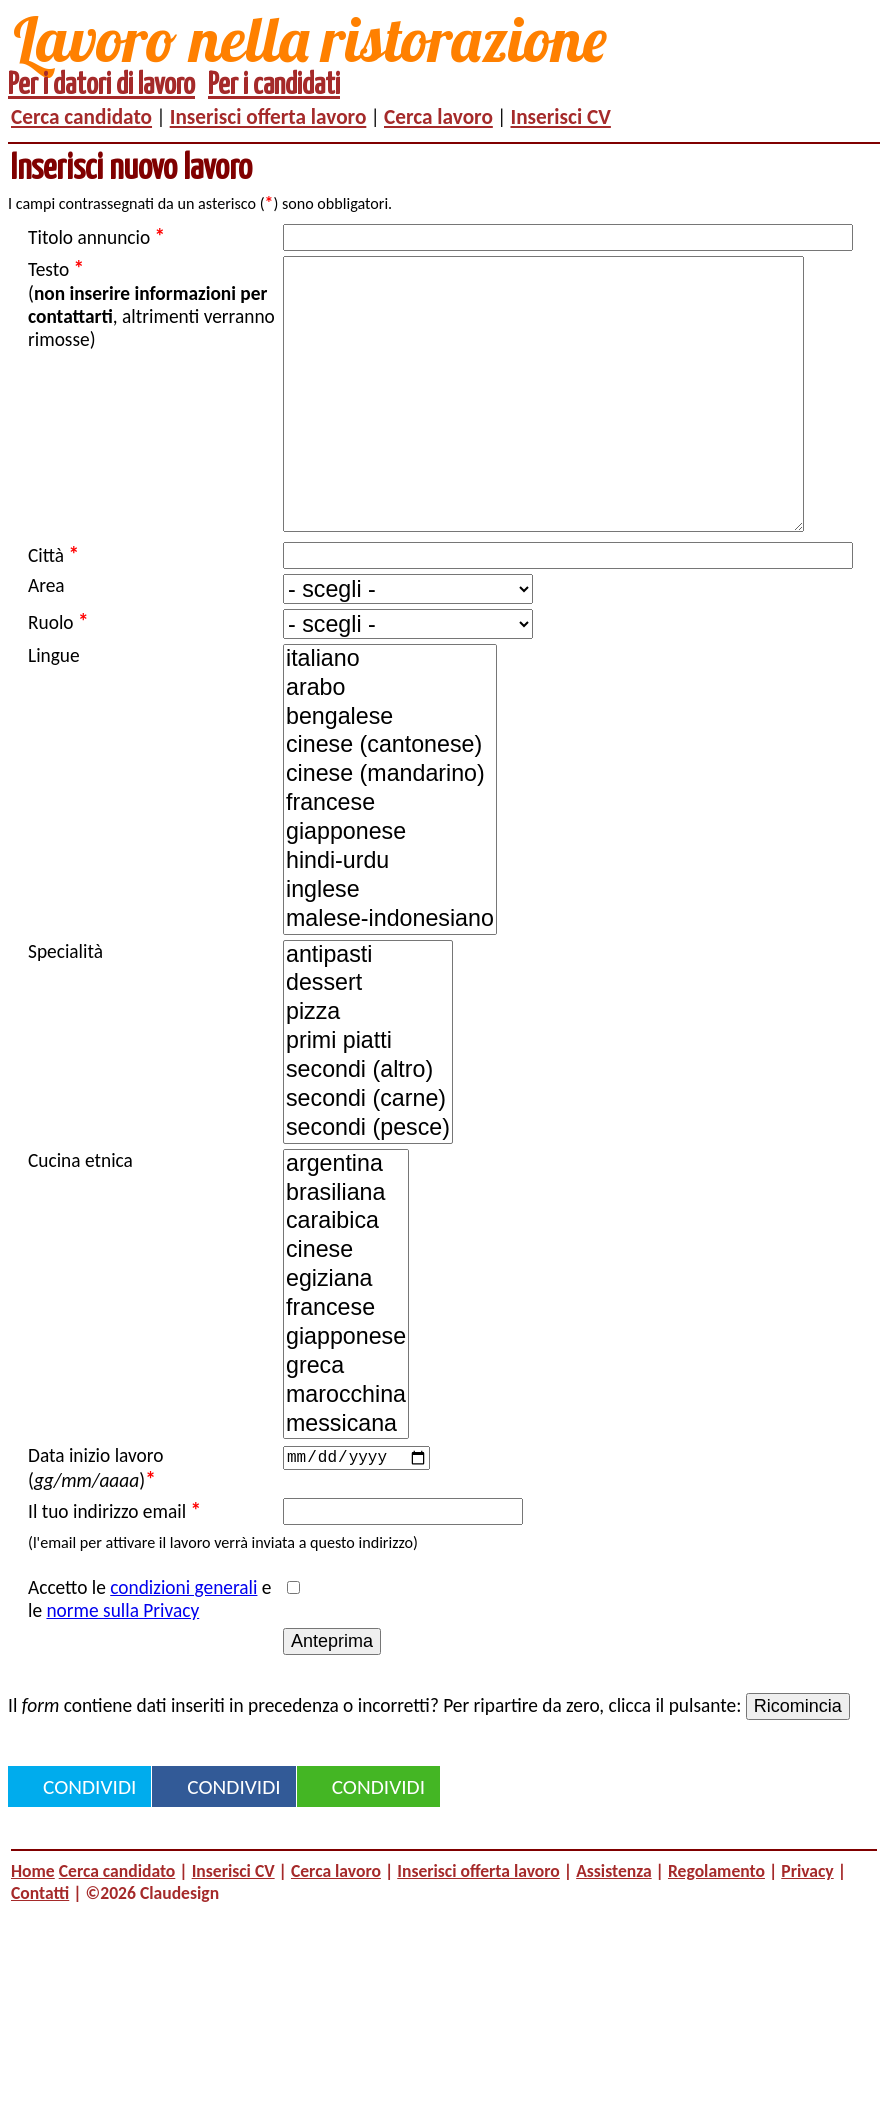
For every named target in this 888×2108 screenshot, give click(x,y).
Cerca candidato (81, 117)
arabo (390, 748)
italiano (390, 719)
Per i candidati (274, 85)
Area (46, 645)
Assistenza (613, 1931)
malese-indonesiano (390, 979)
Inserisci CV (561, 117)
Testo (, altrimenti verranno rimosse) (151, 303)
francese (390, 863)
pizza (368, 1072)
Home (33, 1931)
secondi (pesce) (368, 1188)
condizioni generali (183, 1647)
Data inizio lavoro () (95, 1528)
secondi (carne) (368, 1159)
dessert (368, 1043)
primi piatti (368, 1101)
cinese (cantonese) (390, 805)
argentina (346, 1224)
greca (346, 1426)
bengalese (390, 777)
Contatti (40, 1953)
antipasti (368, 1015)
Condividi (89, 1847)
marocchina (346, 1455)
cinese (346, 1310)
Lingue (54, 715)
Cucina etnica (80, 1220)
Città (53, 615)
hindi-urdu (390, 921)
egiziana (346, 1339)
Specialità (65, 1011)
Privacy (807, 1931)
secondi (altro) (368, 1130)
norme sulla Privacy (122, 1670)
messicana (346, 1484)
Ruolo (58, 682)
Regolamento (716, 1931)
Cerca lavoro (438, 117)
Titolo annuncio (96, 237)
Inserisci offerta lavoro (268, 117)
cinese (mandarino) (390, 834)
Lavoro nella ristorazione (310, 38)
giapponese (390, 892)
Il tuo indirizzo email (114, 1571)
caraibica (346, 1281)
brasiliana (346, 1253)
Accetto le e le (149, 1659)
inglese (390, 950)
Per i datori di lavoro (101, 85)
